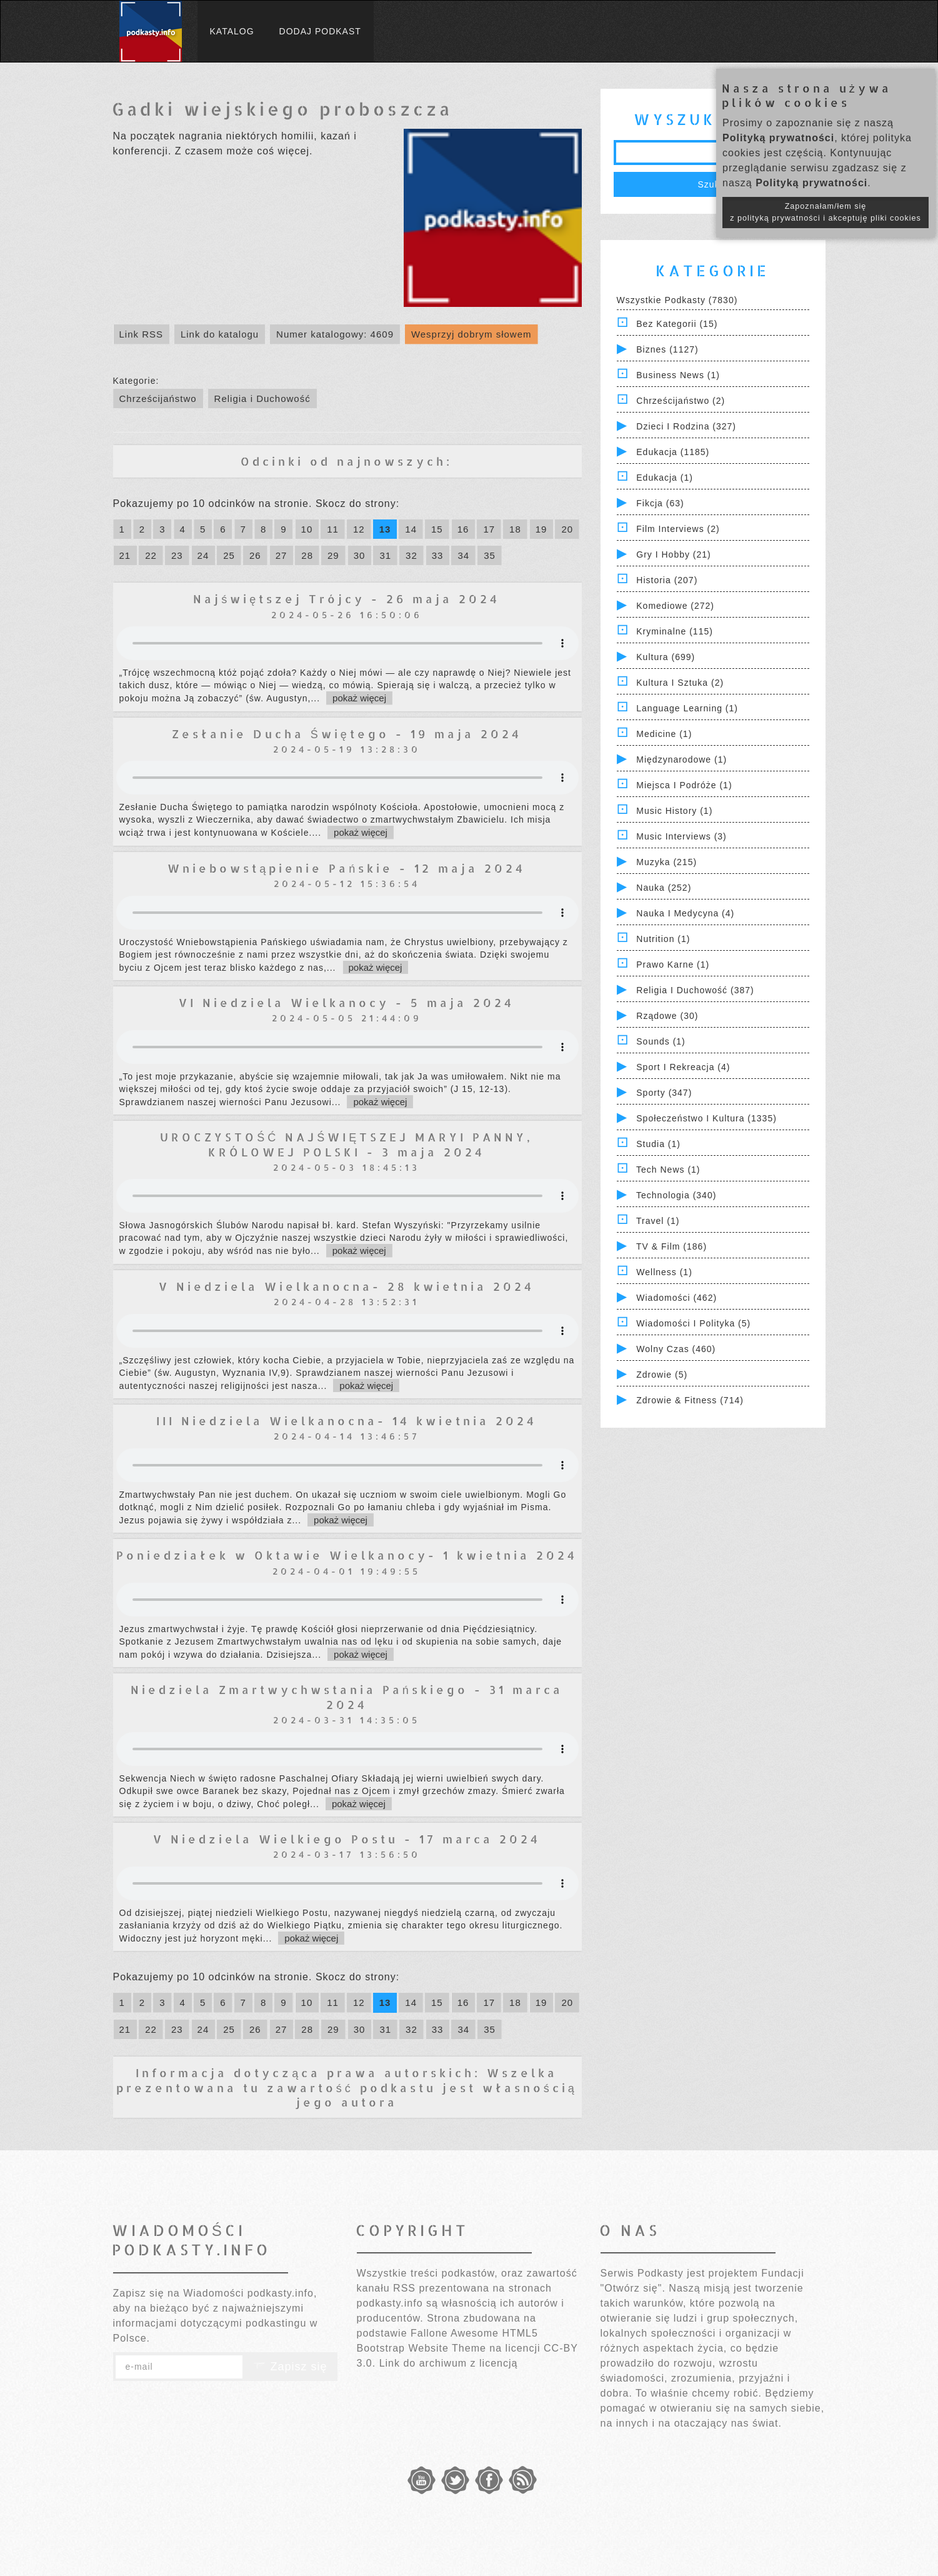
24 (203, 555)
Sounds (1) (660, 1041)
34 (463, 555)
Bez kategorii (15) (676, 324)
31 (385, 555)
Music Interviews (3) (681, 836)
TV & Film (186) (671, 1246)
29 (333, 555)
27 (281, 555)
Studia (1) (658, 1144)
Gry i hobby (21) (673, 554)
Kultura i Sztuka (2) (680, 683)
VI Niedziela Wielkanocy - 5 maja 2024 (346, 1002)
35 (490, 555)
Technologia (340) (676, 1195)
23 (177, 555)
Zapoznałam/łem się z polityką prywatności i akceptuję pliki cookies (825, 212)
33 (438, 555)
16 (463, 529)
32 (411, 555)
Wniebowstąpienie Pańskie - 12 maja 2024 (346, 868)
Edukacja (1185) (672, 452)
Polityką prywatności (778, 138)
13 (385, 529)
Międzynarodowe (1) (681, 759)
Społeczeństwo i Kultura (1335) (706, 1118)
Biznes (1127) (667, 349)
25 (229, 555)
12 (359, 529)
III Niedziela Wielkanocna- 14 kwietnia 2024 (346, 1420)
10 (307, 529)
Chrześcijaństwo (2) (680, 401)
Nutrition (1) (663, 939)
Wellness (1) (664, 1272)
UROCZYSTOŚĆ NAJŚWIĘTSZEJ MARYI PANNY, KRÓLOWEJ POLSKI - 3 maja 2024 (346, 1144)
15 (437, 529)
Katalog (232, 31)
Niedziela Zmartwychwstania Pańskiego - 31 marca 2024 (347, 1696)
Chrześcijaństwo (158, 398)
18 (515, 529)
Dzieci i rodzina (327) (686, 426)
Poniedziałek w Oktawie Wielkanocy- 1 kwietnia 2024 (346, 1555)
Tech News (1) (668, 1170)
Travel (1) (657, 1221)
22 (151, 555)
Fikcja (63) (660, 503)
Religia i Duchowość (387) (695, 990)
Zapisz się (290, 2366)
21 (125, 555)
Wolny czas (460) (676, 1349)
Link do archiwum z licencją (448, 2363)
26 (255, 555)
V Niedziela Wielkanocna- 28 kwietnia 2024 (346, 1286)
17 (489, 529)
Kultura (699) (665, 657)
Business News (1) (678, 375)
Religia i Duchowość (262, 398)
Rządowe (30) (667, 1016)
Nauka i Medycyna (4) (685, 913)
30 (360, 555)
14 (411, 529)
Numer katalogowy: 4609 (335, 334)
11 (333, 529)
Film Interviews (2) (677, 529)
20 (567, 529)
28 (307, 555)
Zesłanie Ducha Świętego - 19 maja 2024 (347, 733)
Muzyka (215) (666, 862)
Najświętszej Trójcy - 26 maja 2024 (346, 598)
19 (541, 529)
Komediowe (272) (675, 606)
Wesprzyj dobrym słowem (471, 334)
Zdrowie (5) (661, 1375)
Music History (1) (674, 811)
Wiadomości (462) (676, 1298)
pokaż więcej (359, 698)
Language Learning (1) (687, 708)
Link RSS (141, 334)
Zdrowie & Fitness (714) (690, 1400)
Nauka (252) (663, 888)
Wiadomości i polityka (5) (693, 1323)
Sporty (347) (664, 1093)
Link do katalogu (220, 334)
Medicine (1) (664, 734)
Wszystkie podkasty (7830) (677, 300)
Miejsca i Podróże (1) (684, 785)
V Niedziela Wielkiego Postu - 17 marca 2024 (347, 1839)
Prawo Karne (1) (672, 965)
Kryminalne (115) (674, 631)
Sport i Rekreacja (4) (683, 1067)
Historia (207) (666, 580)
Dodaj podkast (320, 31)
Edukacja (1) (664, 478)
